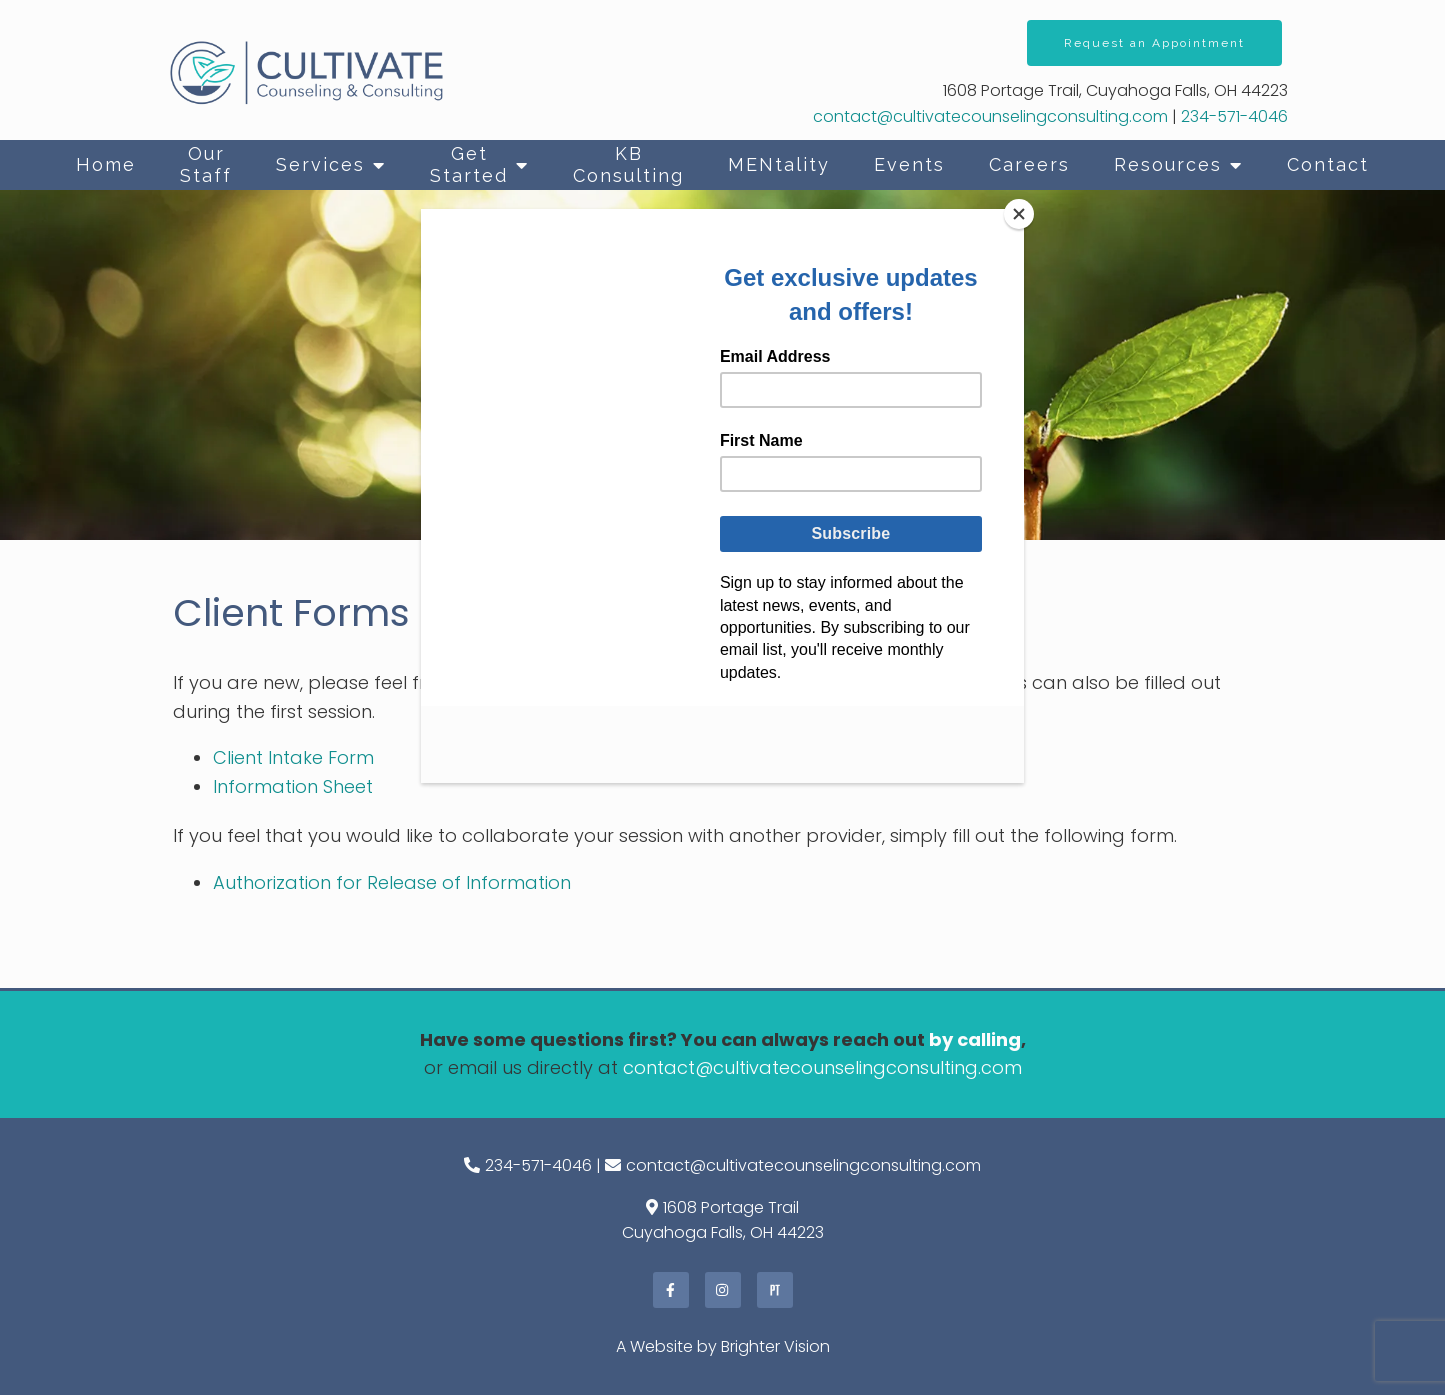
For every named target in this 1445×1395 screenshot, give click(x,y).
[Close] (1019, 214)
